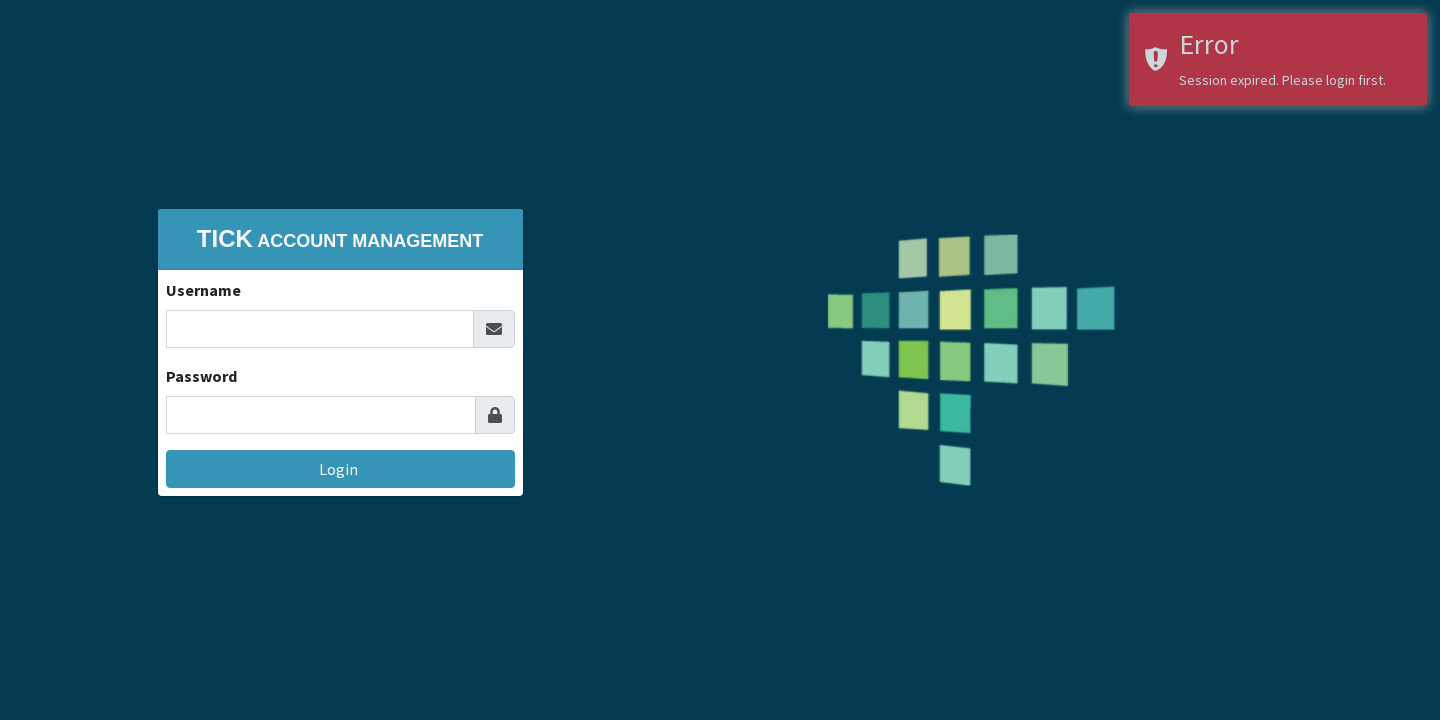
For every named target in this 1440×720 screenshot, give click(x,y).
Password (201, 376)
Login (340, 469)
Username (203, 290)
